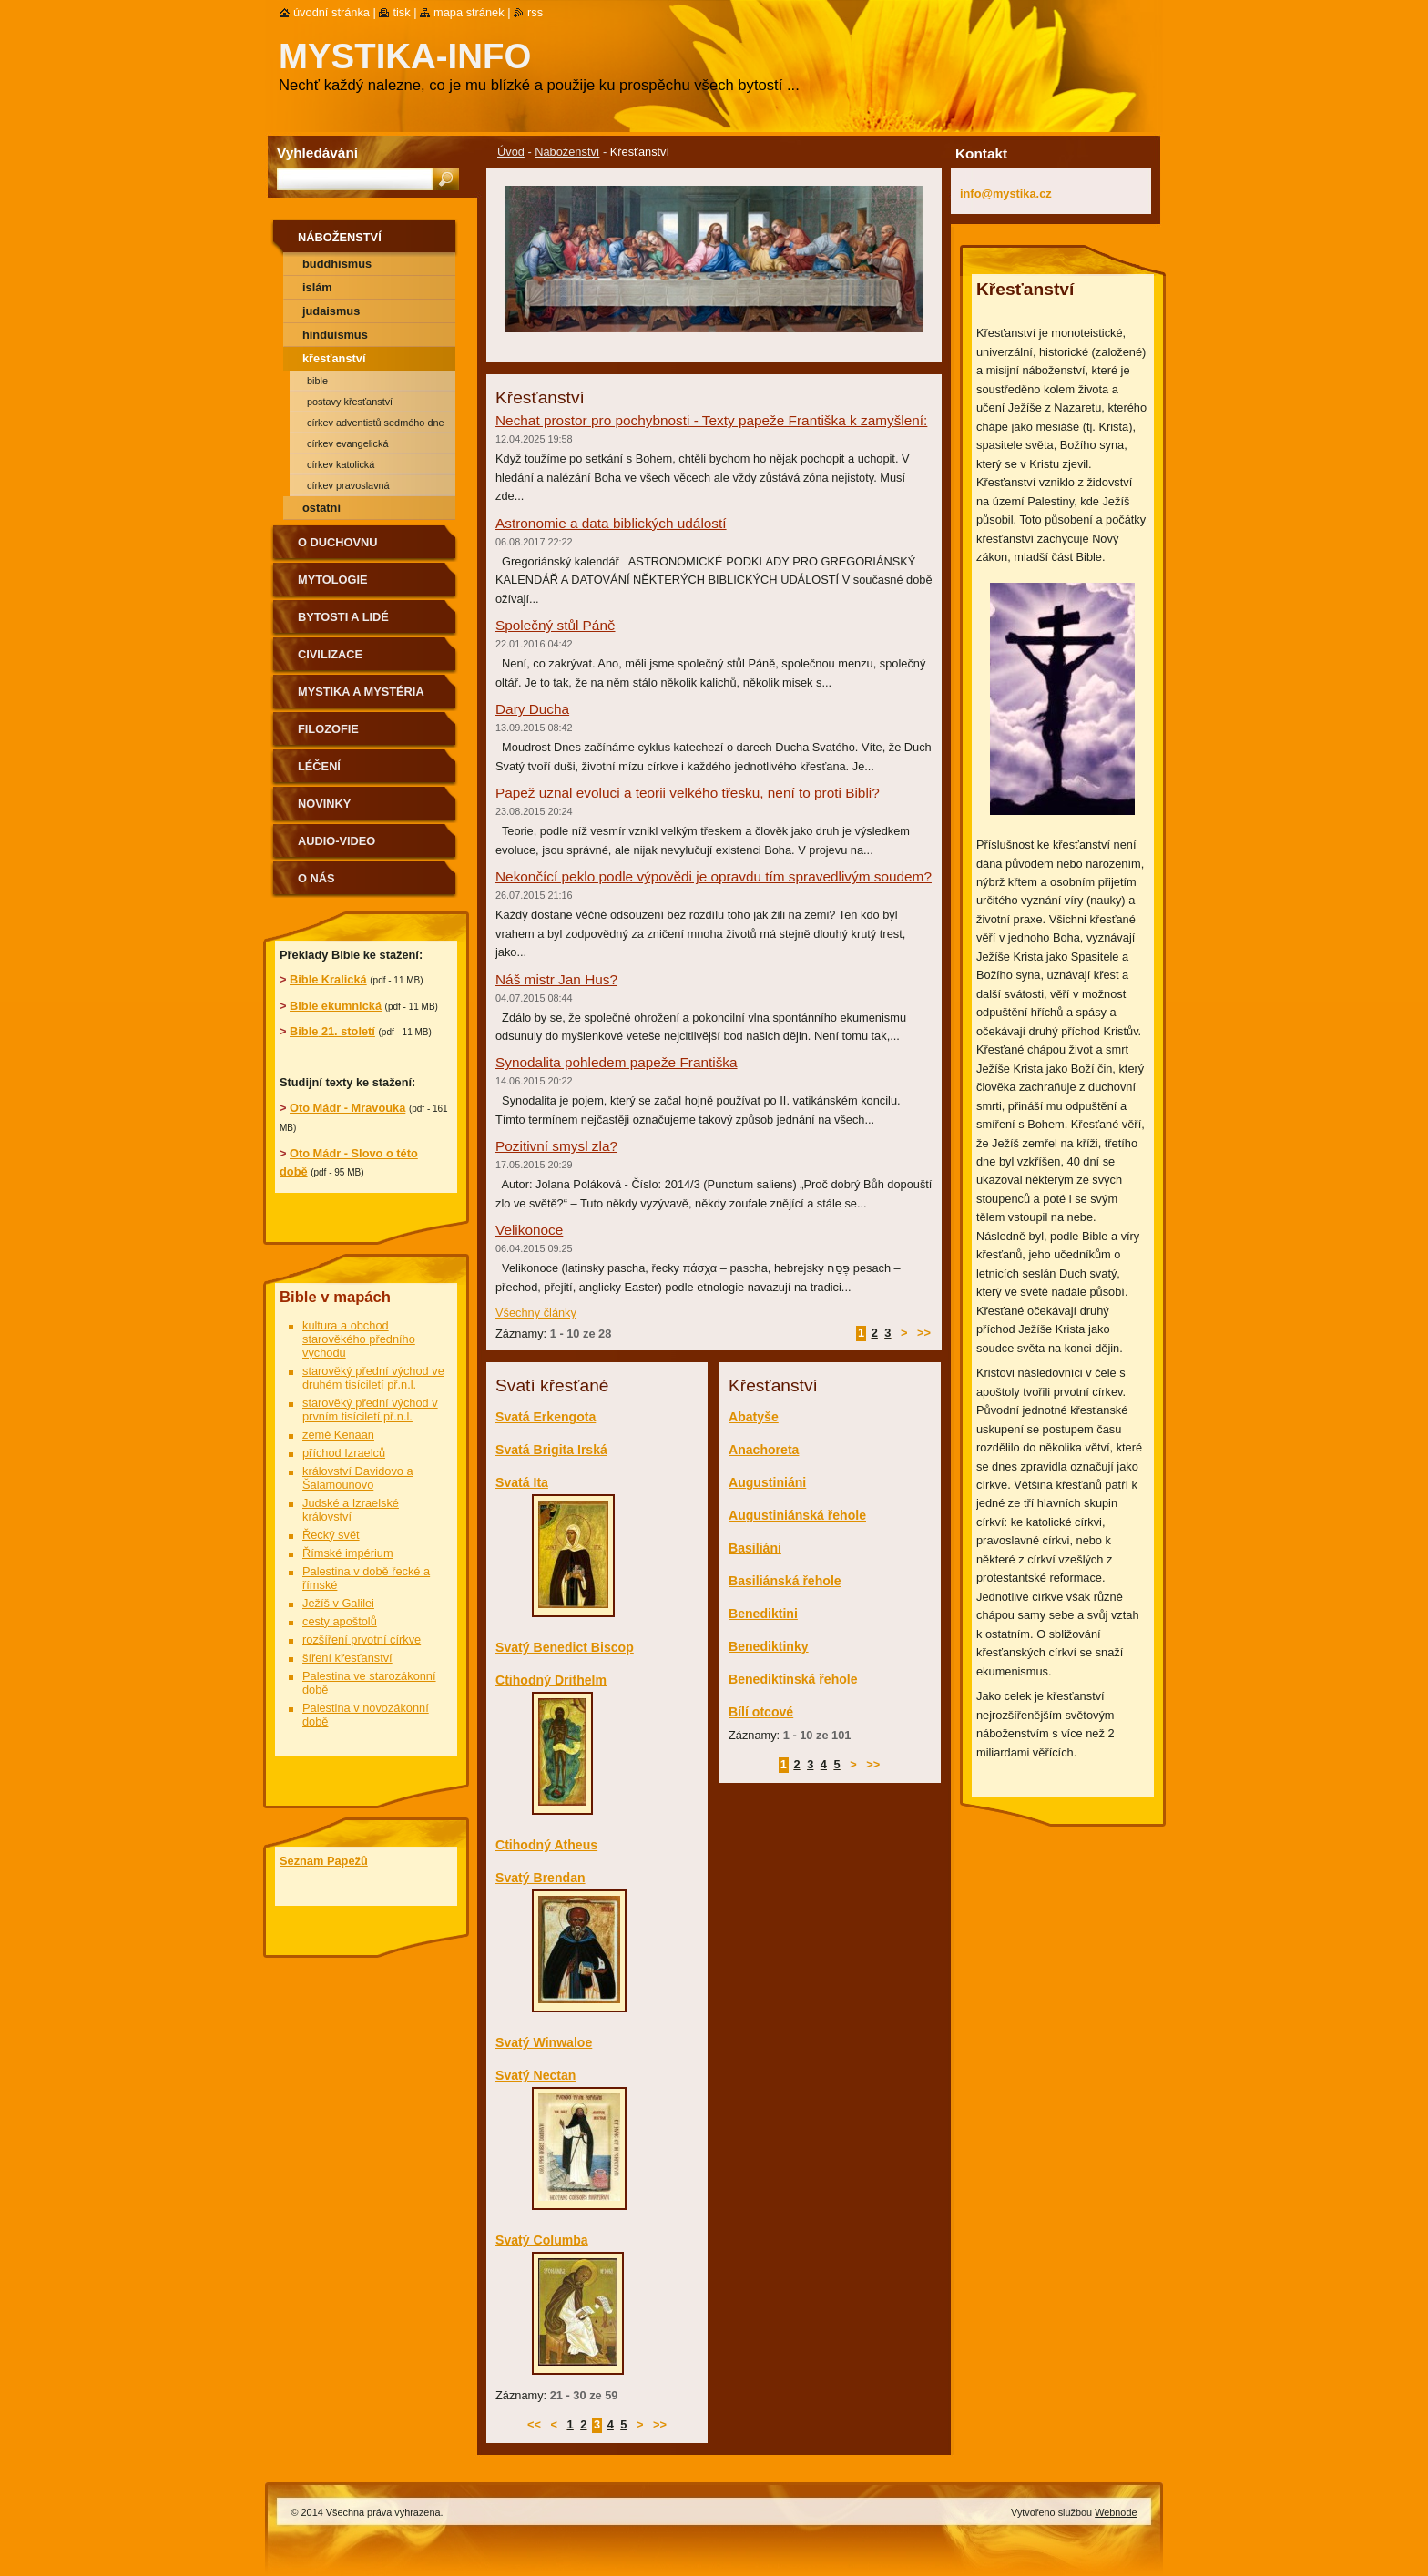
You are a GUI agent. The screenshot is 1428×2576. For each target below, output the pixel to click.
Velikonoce (529, 1229)
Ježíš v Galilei (338, 1603)
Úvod (511, 151)
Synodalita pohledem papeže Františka (616, 1062)
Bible (317, 380)
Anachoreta (764, 1449)
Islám (317, 287)
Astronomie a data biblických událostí (611, 523)
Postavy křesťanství (350, 401)
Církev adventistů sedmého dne (375, 422)
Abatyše (754, 1417)
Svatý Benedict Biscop (564, 1647)
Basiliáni (755, 1548)
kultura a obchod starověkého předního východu (358, 1339)
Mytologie (333, 579)
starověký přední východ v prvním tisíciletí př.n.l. (370, 1409)
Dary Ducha (532, 709)
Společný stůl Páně (555, 625)
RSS (535, 12)
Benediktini (763, 1613)
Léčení (319, 766)
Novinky (324, 803)
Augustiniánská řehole (797, 1515)
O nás (316, 878)
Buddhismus (337, 263)
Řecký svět (331, 1535)
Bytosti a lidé (343, 617)
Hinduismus (335, 334)
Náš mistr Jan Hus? (556, 979)
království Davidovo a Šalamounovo (357, 1478)
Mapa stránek (469, 12)
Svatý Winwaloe (543, 2042)
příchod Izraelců (343, 1453)
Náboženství (567, 151)
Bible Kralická (328, 979)
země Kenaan (338, 1434)
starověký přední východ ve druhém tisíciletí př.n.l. (373, 1377)
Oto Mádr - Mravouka (347, 1108)
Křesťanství (333, 358)
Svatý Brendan (540, 1877)
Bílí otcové (761, 1712)
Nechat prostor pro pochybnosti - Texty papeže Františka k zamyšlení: (711, 420)
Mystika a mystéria (361, 691)
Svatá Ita (521, 1482)
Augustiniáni (767, 1482)
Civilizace (330, 654)
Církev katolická (340, 464)
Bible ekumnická (336, 1006)
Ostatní (321, 507)
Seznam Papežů (324, 1861)
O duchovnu (337, 542)
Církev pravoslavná (348, 485)
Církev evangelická (347, 443)
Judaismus (331, 311)
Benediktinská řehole (793, 1679)
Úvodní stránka (331, 12)
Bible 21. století (332, 1031)
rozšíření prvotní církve (361, 1639)
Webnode (1116, 2512)
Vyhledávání (317, 152)
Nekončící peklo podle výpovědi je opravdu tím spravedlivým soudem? (713, 876)
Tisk (401, 12)
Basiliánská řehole (785, 1580)
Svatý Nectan (535, 2075)
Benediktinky (769, 1646)
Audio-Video (336, 841)
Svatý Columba (541, 2240)
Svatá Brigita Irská (551, 1449)
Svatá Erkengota (545, 1417)
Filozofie (328, 729)
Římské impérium (347, 1553)
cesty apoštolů (339, 1621)
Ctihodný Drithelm (551, 1680)
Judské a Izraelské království (350, 1509)
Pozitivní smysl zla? (556, 1146)
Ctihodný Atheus (546, 1845)
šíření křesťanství (347, 1658)
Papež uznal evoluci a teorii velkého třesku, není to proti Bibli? (687, 792)
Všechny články (535, 1312)
